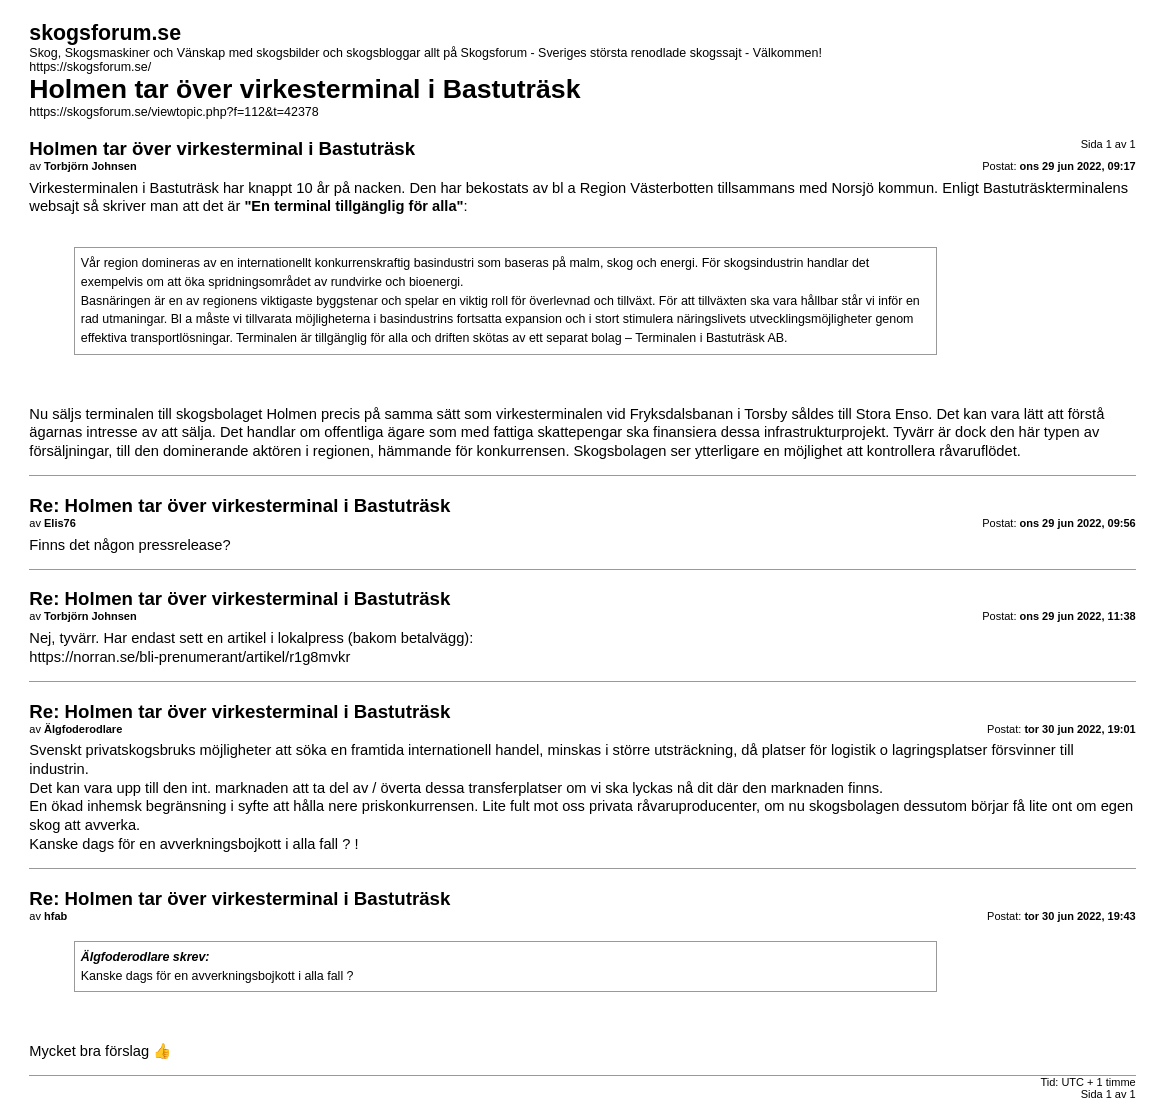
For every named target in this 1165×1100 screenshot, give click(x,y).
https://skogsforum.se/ (90, 67)
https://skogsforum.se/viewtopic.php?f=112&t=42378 (173, 112)
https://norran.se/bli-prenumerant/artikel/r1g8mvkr (189, 657)
